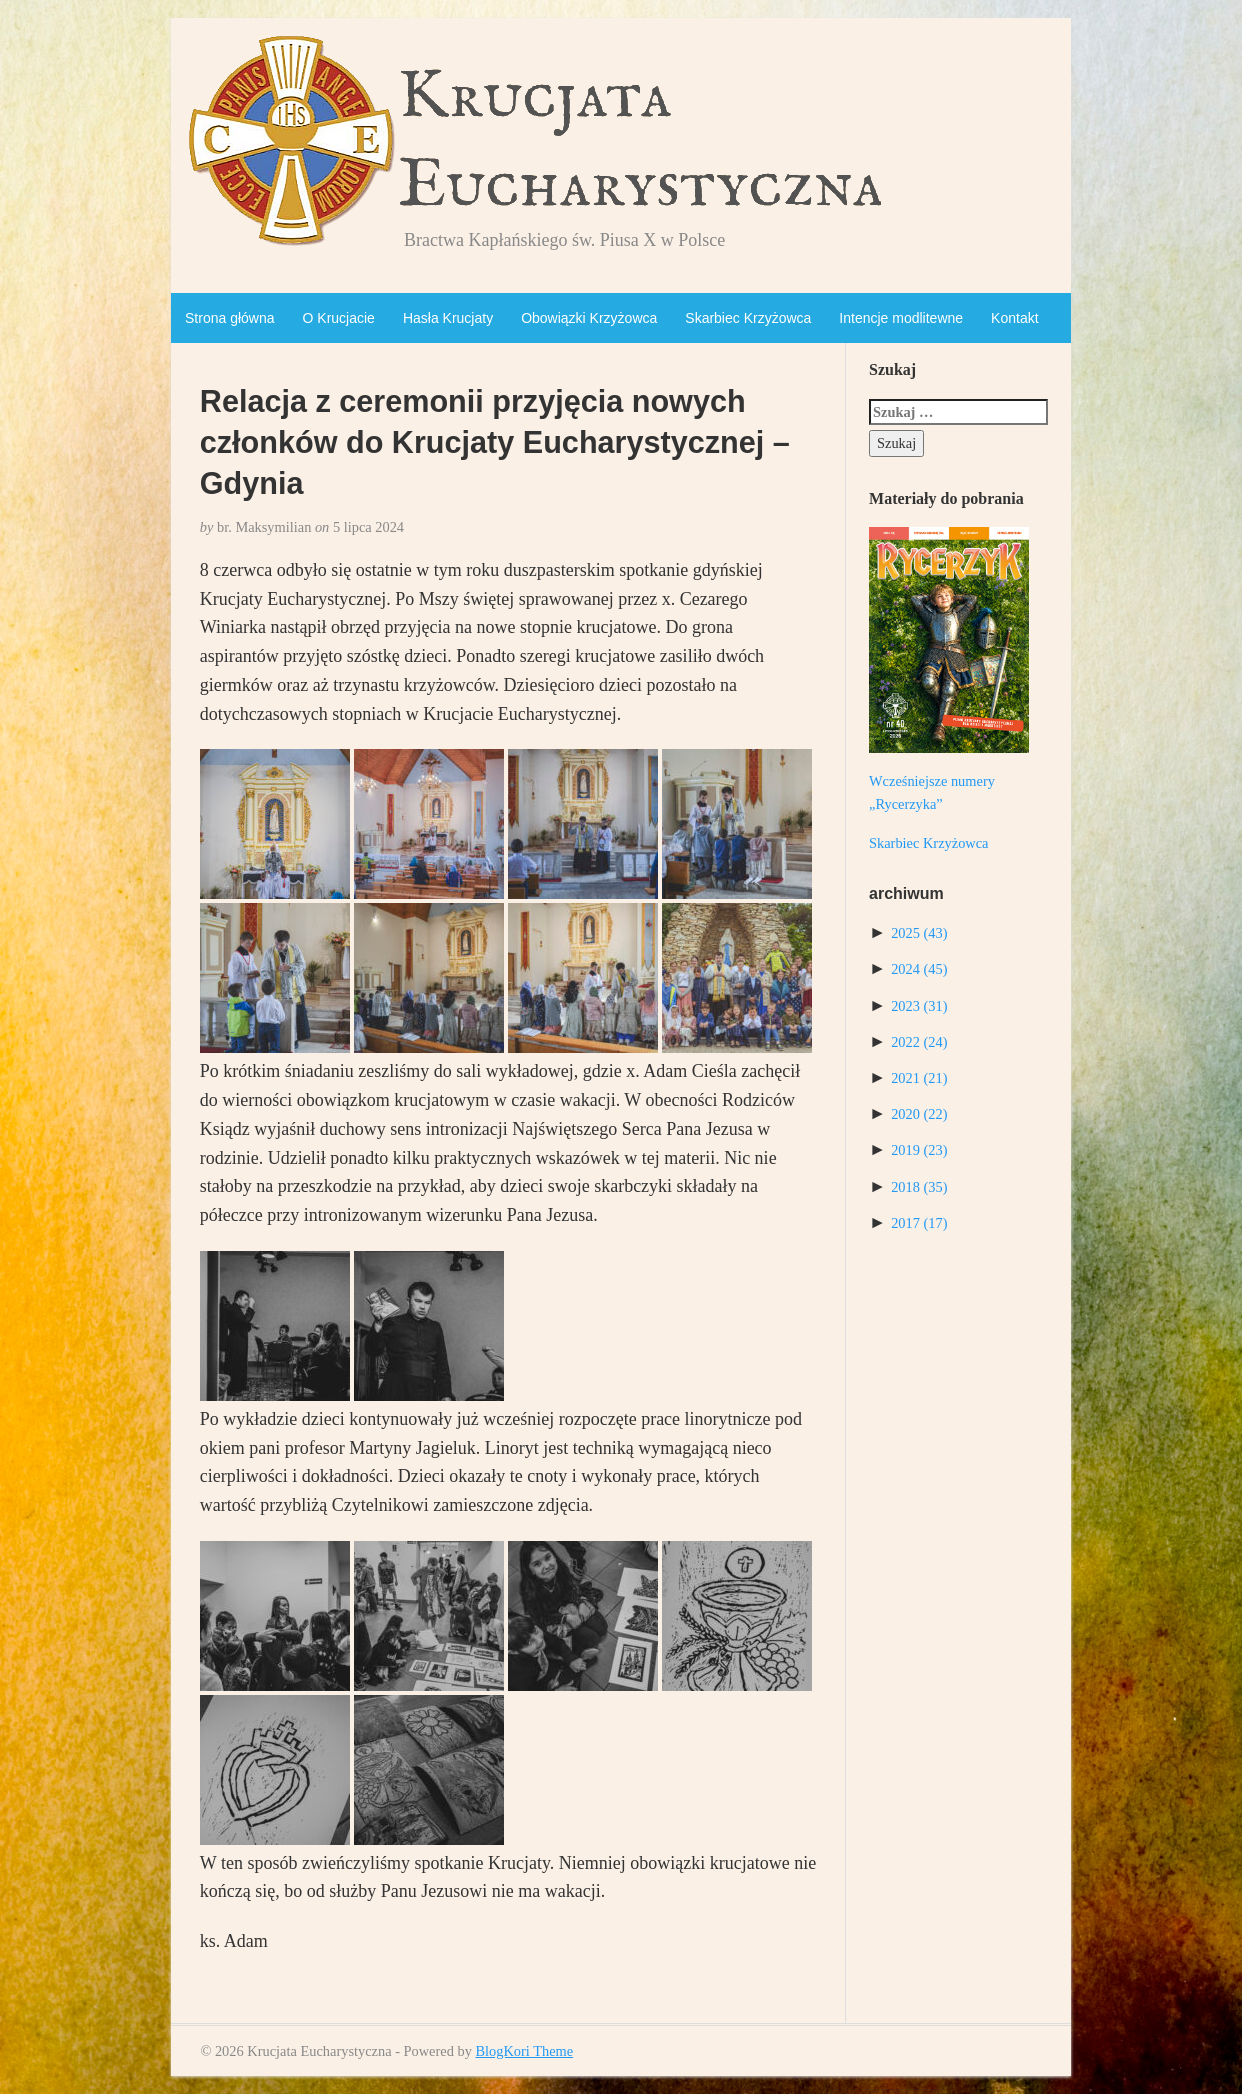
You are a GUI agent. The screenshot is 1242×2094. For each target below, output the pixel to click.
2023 (919, 1006)
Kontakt (1014, 318)
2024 (919, 969)
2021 (919, 1078)
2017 (919, 1223)
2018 (919, 1187)
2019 (919, 1150)
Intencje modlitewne (901, 318)
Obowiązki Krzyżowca (589, 318)
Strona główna (230, 318)
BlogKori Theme (524, 2051)
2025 (919, 933)
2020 (919, 1114)
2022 (919, 1042)
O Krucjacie (339, 318)
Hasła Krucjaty (448, 318)
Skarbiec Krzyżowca (748, 318)
